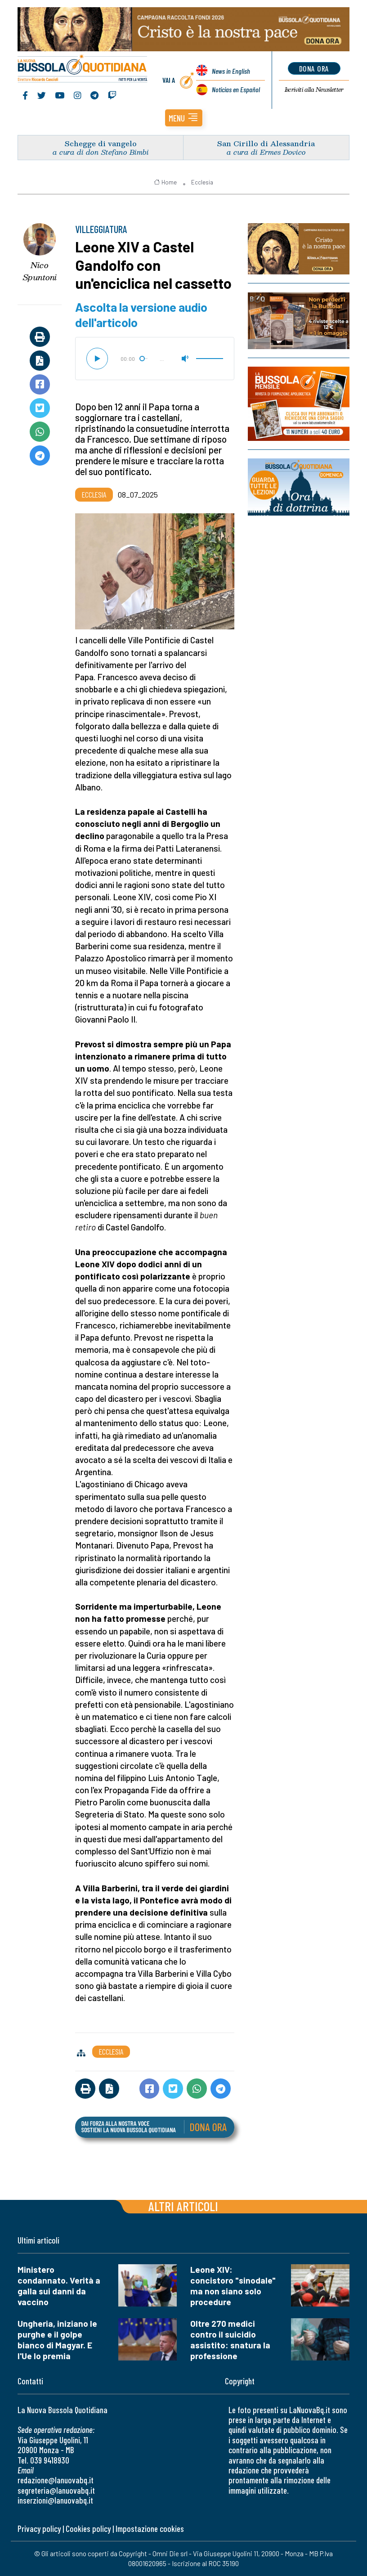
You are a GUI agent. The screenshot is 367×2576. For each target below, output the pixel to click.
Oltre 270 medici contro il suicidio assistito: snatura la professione (230, 2339)
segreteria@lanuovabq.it (56, 2490)
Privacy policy (39, 2528)
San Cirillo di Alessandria (266, 143)
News (231, 71)
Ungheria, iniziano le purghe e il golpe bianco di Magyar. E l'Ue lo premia (57, 2339)
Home (165, 182)
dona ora (314, 68)
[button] (184, 118)
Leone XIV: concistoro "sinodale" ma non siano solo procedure (233, 2285)
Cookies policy (88, 2528)
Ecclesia (202, 182)
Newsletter (314, 89)
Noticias (236, 89)
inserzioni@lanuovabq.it (55, 2500)
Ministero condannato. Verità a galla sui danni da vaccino (59, 2285)
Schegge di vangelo (101, 143)
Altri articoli (183, 2206)
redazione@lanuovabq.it (56, 2480)
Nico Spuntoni (40, 271)
